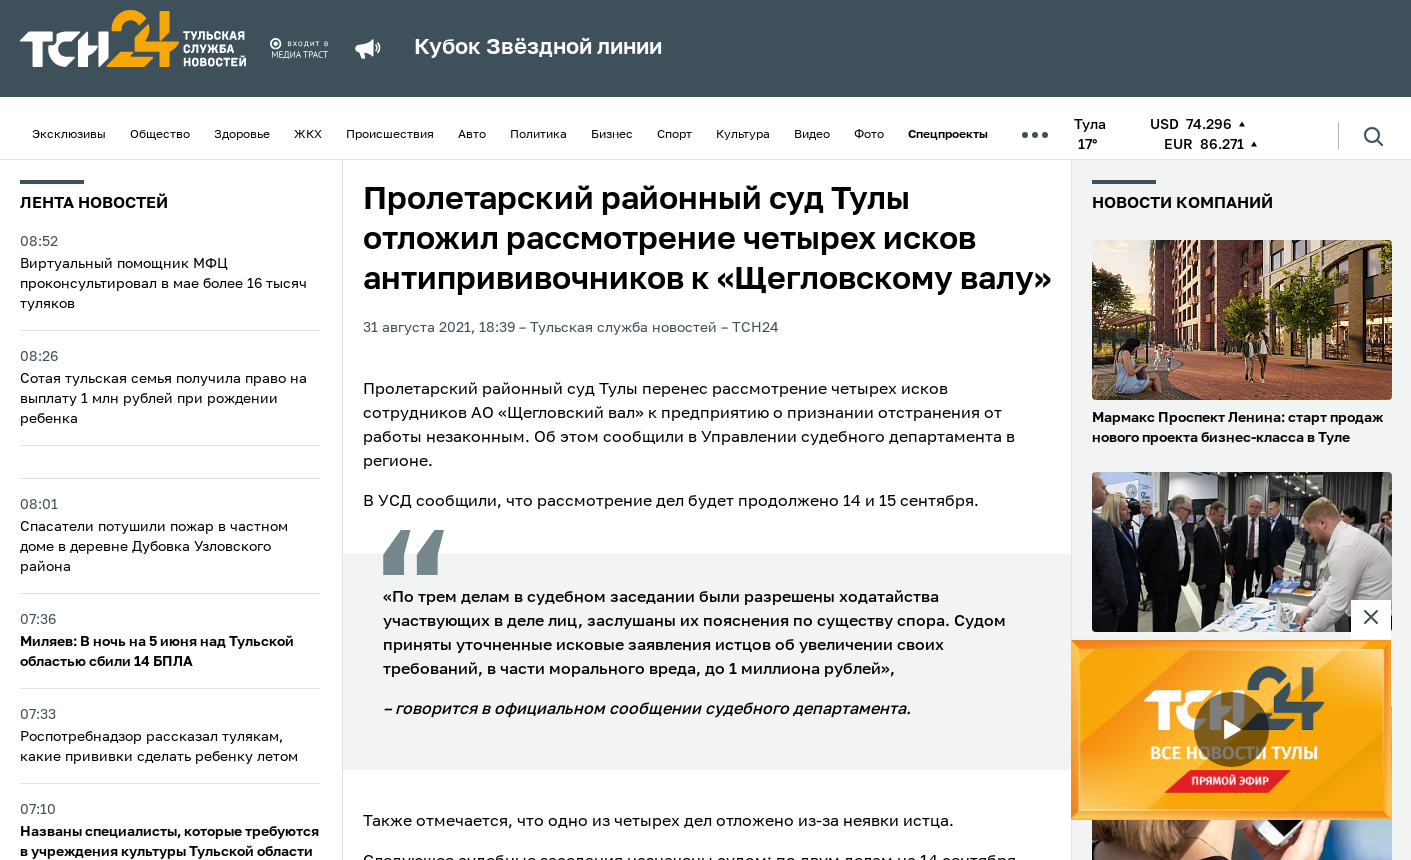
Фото (869, 135)
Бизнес (612, 135)
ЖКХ (308, 135)
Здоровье (242, 135)
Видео (812, 135)
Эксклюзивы (69, 135)
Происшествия (390, 135)
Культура (743, 135)
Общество (160, 135)
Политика (538, 135)
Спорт (674, 135)
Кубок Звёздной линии (538, 48)
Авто (472, 135)
